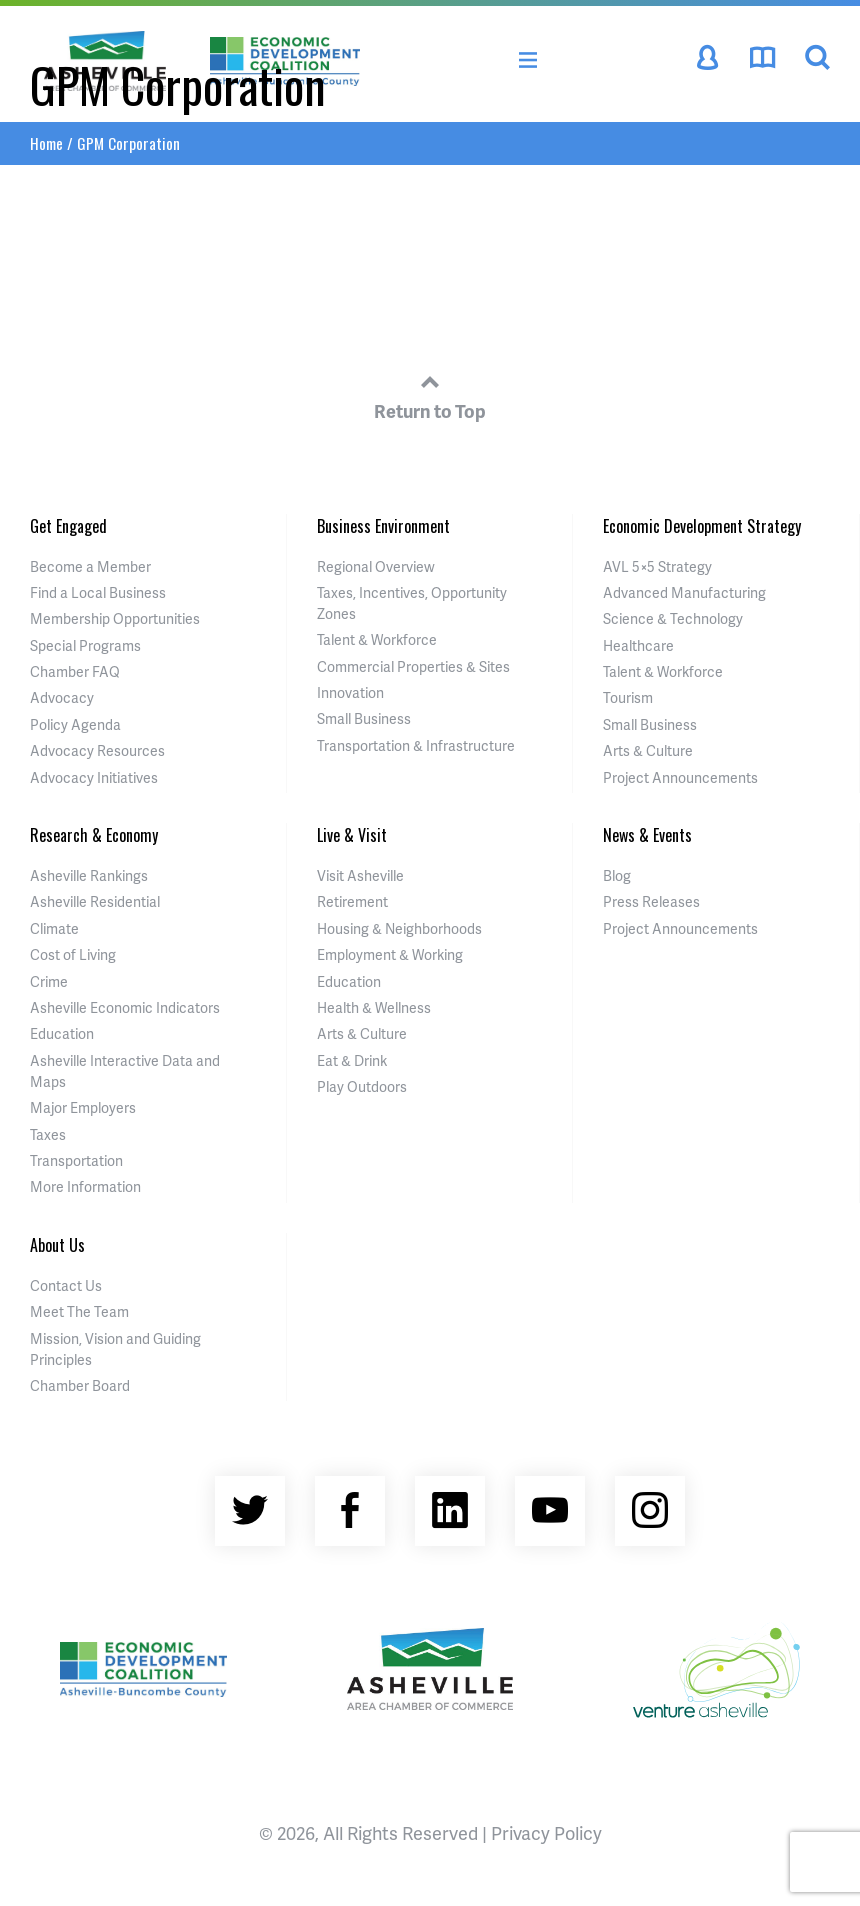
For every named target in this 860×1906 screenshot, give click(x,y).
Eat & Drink (352, 1060)
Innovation (350, 692)
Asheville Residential (95, 901)
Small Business (364, 718)
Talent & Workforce (377, 639)
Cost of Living (73, 954)
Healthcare (638, 645)
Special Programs (85, 645)
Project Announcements (680, 777)
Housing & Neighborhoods (399, 928)
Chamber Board (80, 1385)
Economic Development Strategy (702, 526)
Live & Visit (352, 835)
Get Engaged (68, 526)
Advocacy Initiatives (94, 777)
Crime (49, 981)
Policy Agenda (75, 724)
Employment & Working (390, 954)
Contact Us (66, 1285)
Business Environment (383, 526)
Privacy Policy (546, 1832)
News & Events (647, 835)
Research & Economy (94, 835)
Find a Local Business (98, 592)
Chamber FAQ (75, 671)
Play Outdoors (362, 1086)
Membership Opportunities (115, 618)
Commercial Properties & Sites (413, 666)
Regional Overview (376, 566)
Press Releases (651, 901)
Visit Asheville (360, 875)
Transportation (76, 1160)
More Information (85, 1186)
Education (62, 1033)
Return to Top (430, 394)
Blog (617, 875)
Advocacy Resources (97, 750)
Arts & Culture (648, 750)
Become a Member (90, 566)
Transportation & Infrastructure (416, 745)
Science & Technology (673, 618)
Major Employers (83, 1107)
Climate (54, 928)
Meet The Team (79, 1311)
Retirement (352, 901)
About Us (57, 1245)
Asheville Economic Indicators (125, 1007)
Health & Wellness (374, 1007)
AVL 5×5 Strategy (657, 566)
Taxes (48, 1134)
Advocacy (62, 697)
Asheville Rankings (89, 875)
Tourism (628, 697)
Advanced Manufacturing (684, 592)
